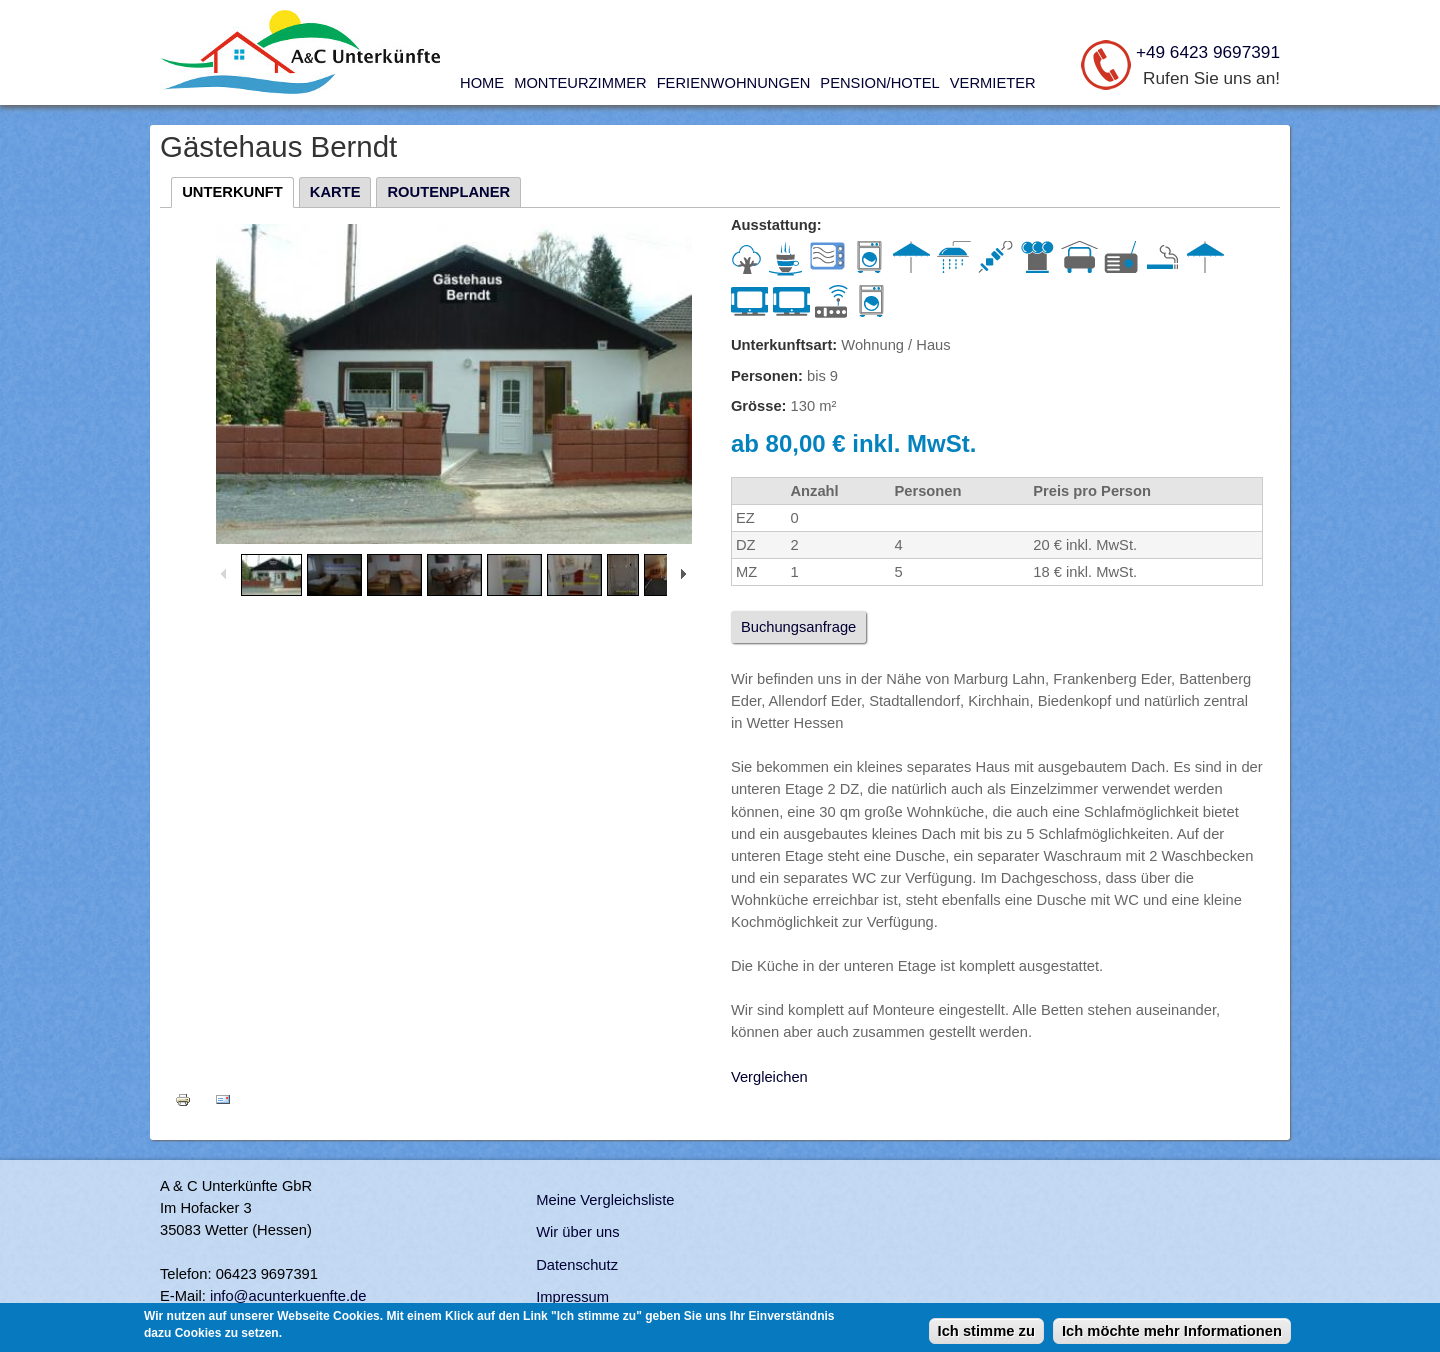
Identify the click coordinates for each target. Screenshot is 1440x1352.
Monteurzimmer (580, 83)
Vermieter (993, 83)
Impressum (572, 1297)
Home (482, 83)
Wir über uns (577, 1232)
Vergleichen (769, 1077)
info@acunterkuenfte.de (288, 1296)
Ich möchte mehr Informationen (1172, 1331)
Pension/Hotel (879, 83)
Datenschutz (577, 1265)
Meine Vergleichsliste (605, 1200)
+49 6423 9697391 (1208, 52)
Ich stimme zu (986, 1331)
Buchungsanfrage (798, 627)
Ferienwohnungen (734, 83)
